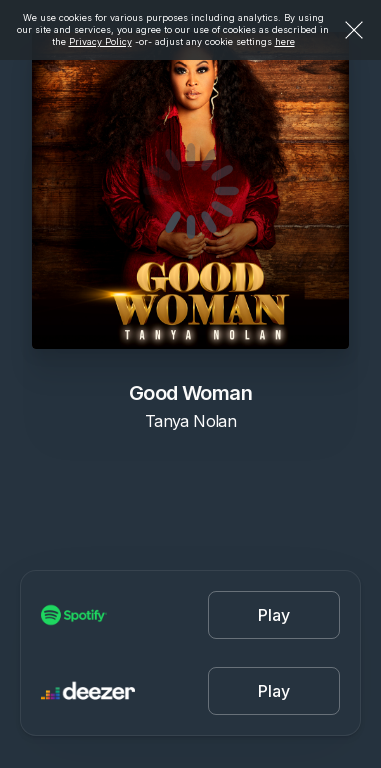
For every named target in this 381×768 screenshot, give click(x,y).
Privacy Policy (100, 41)
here (285, 41)
